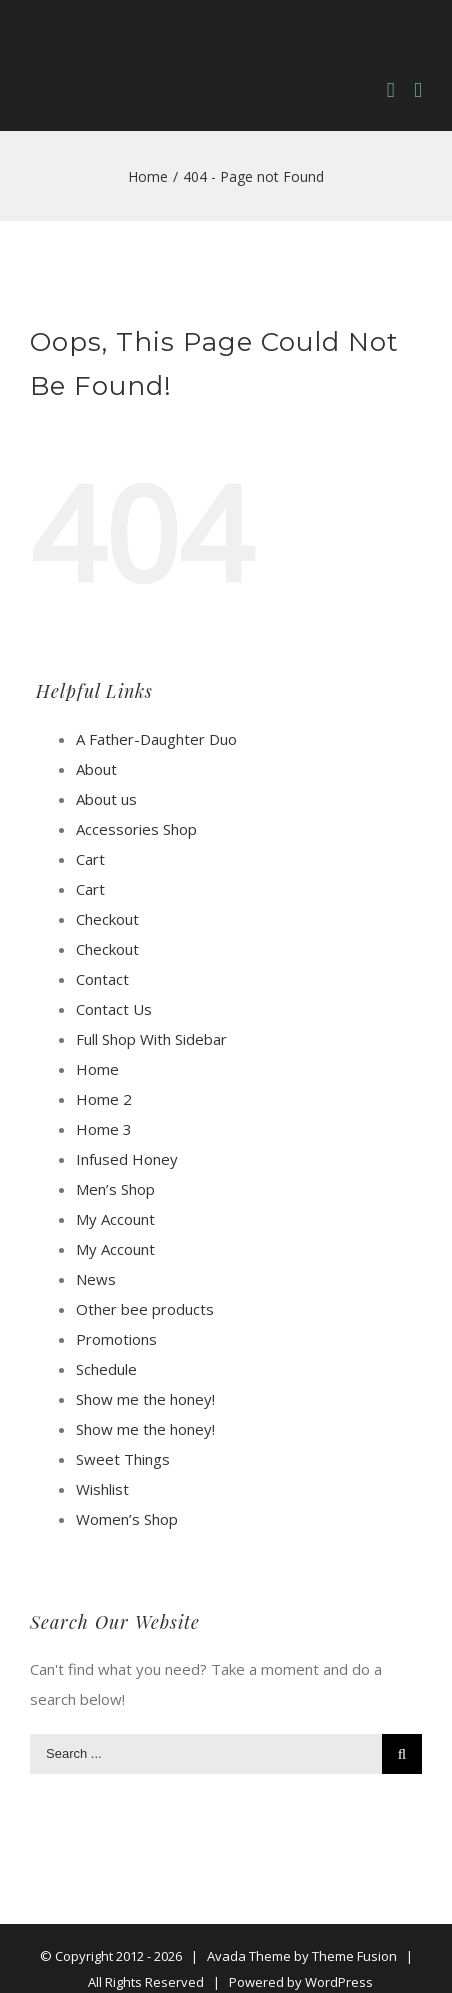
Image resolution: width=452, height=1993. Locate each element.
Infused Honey (127, 1159)
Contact (102, 979)
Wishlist (102, 1489)
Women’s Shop (127, 1519)
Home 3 (104, 1129)
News (96, 1279)
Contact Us (114, 1009)
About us (106, 799)
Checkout (107, 919)
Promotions (116, 1339)
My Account (115, 1219)
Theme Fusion (354, 1956)
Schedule (106, 1369)
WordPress (339, 1982)
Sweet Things (123, 1459)
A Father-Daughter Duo (156, 739)
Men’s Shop (115, 1189)
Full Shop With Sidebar (151, 1039)
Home (97, 1069)
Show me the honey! (145, 1399)
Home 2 (104, 1099)
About (96, 769)
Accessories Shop (136, 829)
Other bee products (145, 1309)
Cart (90, 859)
